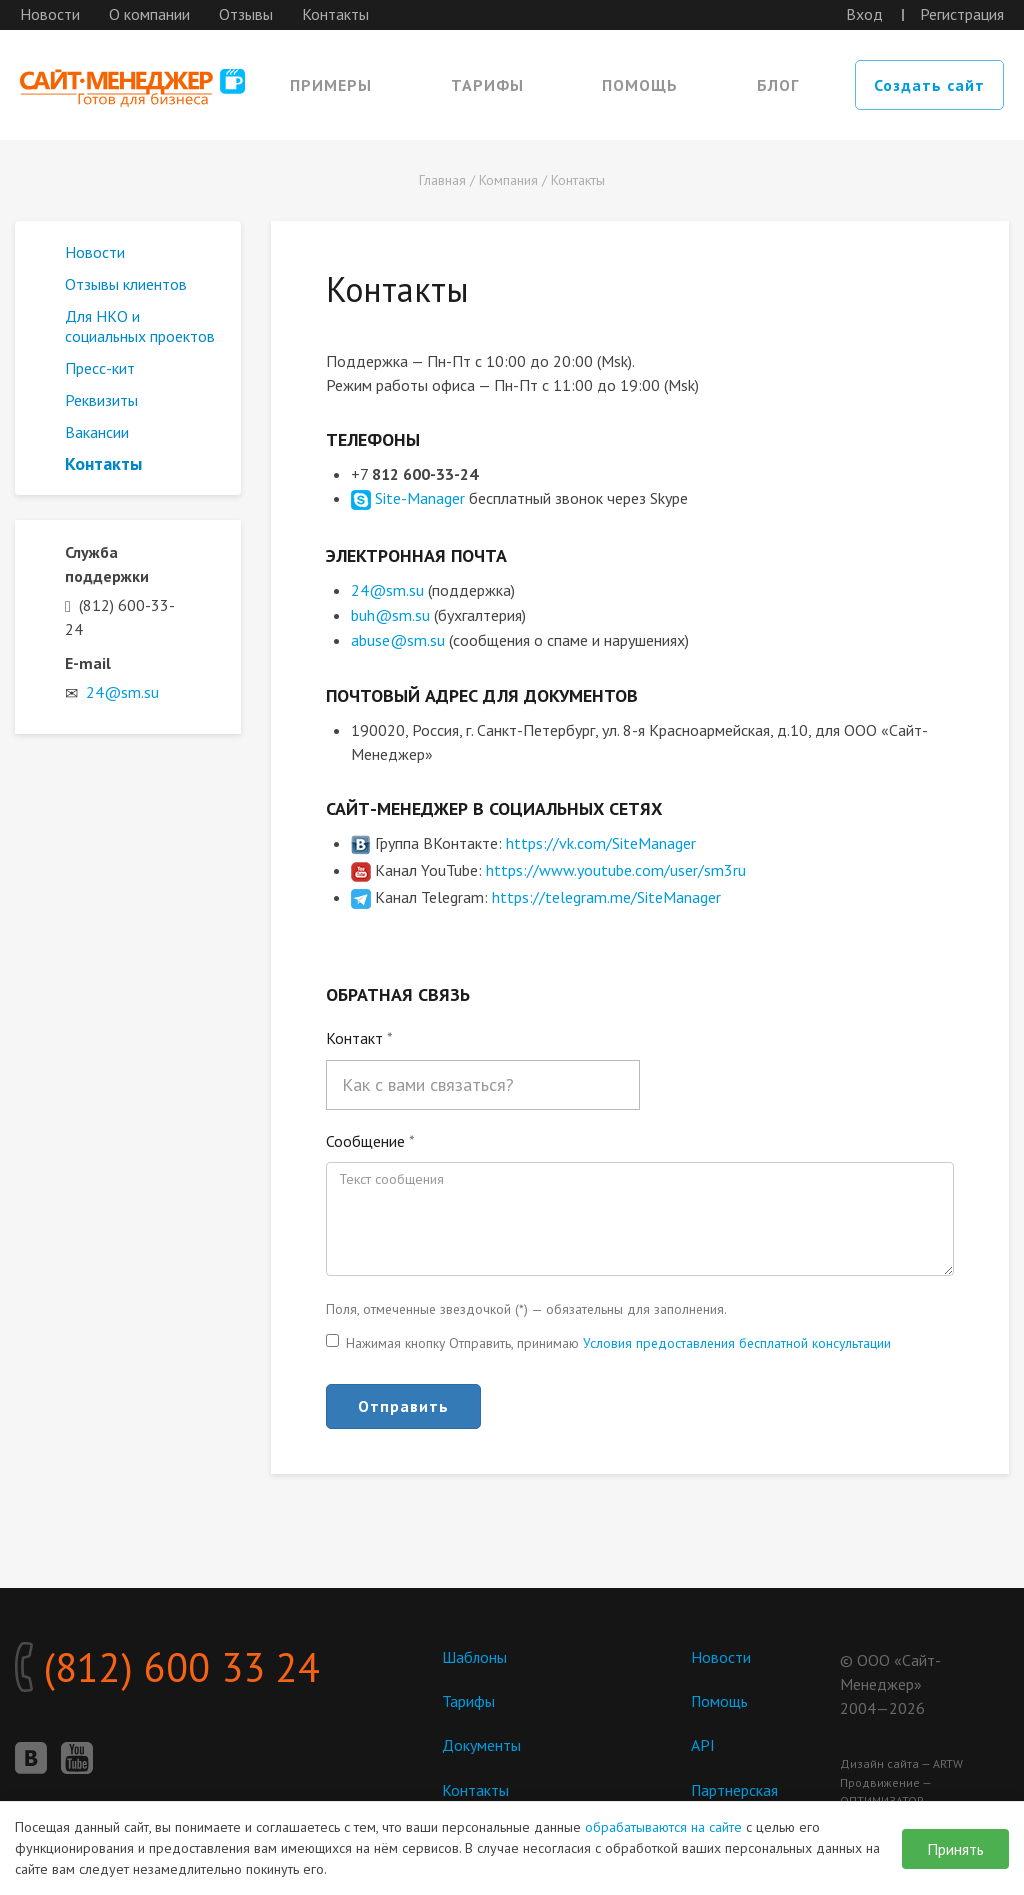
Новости (50, 14)
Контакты (335, 14)
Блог (778, 85)
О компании (149, 14)
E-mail (88, 663)
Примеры (331, 85)
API (703, 1743)
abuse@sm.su (398, 638)
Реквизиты (101, 400)
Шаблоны (475, 1654)
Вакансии (97, 432)
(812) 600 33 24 (167, 1665)
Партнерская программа (735, 1796)
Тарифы (487, 85)
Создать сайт (929, 85)
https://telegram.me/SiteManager (606, 894)
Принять (955, 1849)
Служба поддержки (107, 564)
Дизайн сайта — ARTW (901, 1760)
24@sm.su (387, 590)
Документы (481, 1743)
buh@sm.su (390, 614)
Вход (864, 14)
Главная (442, 180)
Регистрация (962, 14)
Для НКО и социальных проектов (140, 326)
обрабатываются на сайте (663, 1827)
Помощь (640, 85)
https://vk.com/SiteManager (601, 840)
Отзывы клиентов (126, 284)
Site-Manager (420, 498)
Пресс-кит (100, 368)
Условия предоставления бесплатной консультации (737, 1340)
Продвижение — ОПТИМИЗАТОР (885, 1788)
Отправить (403, 1403)
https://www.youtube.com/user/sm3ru (616, 867)
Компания (508, 180)
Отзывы (246, 14)
